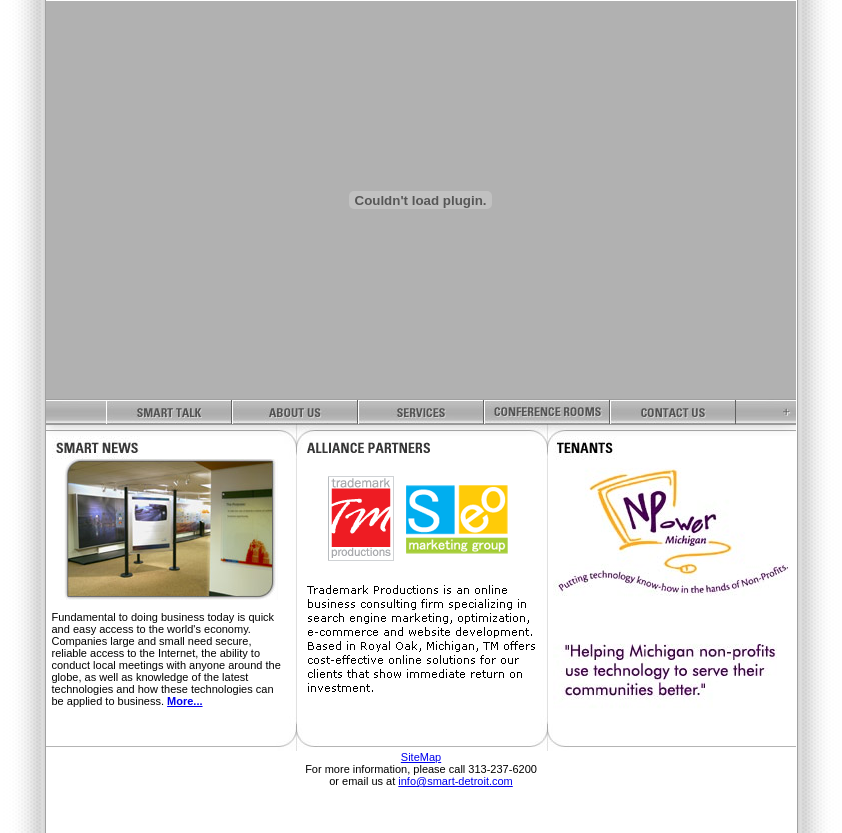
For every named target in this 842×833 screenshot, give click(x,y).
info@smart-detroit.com (455, 781)
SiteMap (421, 757)
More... (184, 701)
